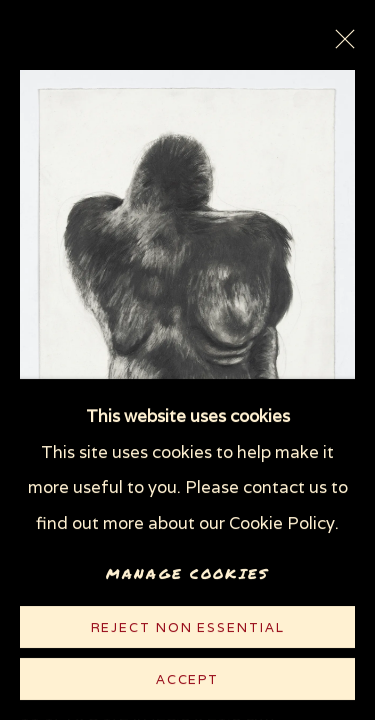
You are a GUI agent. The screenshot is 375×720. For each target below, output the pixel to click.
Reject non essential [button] (188, 627)
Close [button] (340, 45)
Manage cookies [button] (187, 573)
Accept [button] (187, 679)
